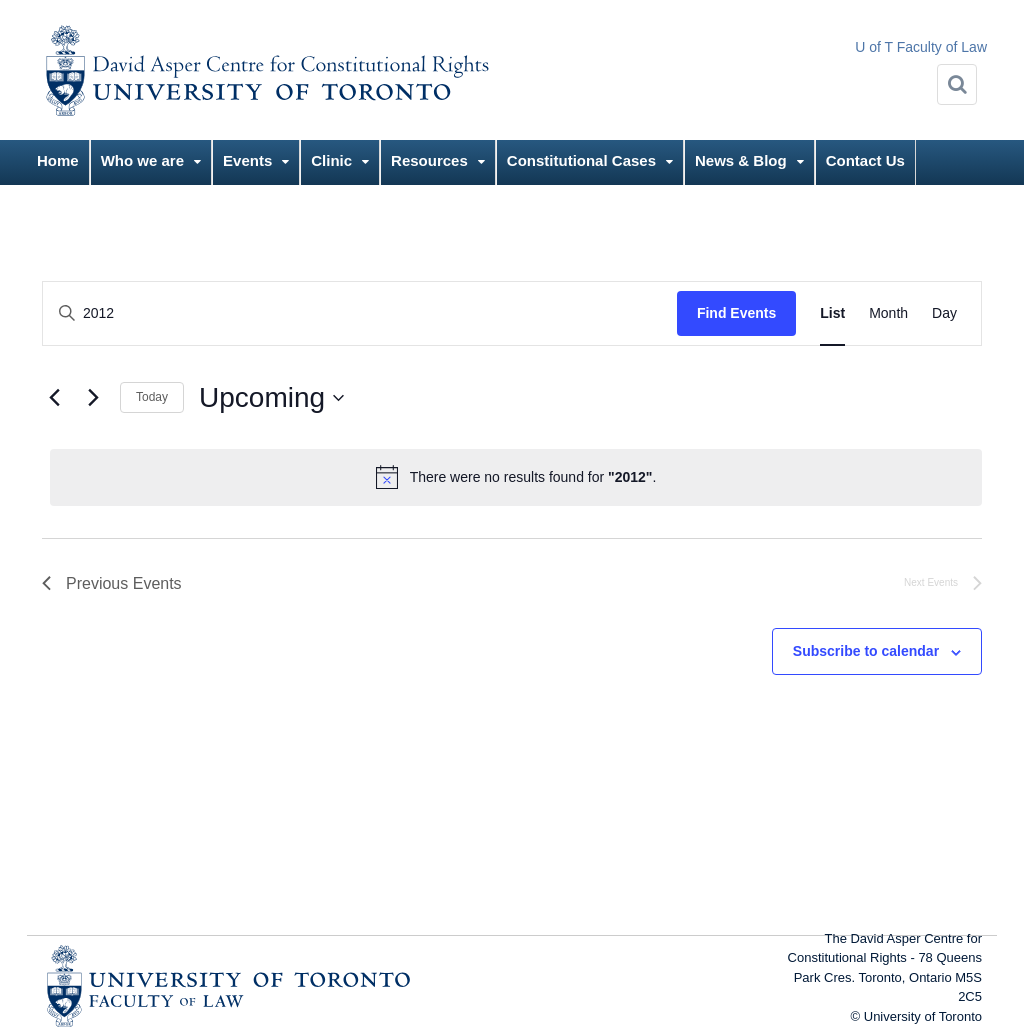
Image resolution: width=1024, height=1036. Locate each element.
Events (247, 160)
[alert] (516, 477)
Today (152, 397)
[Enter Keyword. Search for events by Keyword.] (360, 313)
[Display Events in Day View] (944, 313)
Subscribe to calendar (866, 651)
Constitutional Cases (581, 160)
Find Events (736, 313)
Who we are (142, 160)
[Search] (957, 84)
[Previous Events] (54, 398)
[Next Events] (93, 398)
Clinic (331, 160)
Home (58, 160)
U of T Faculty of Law (921, 47)
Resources (429, 160)
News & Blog (741, 160)
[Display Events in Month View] (888, 313)
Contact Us (865, 160)
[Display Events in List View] (832, 313)
